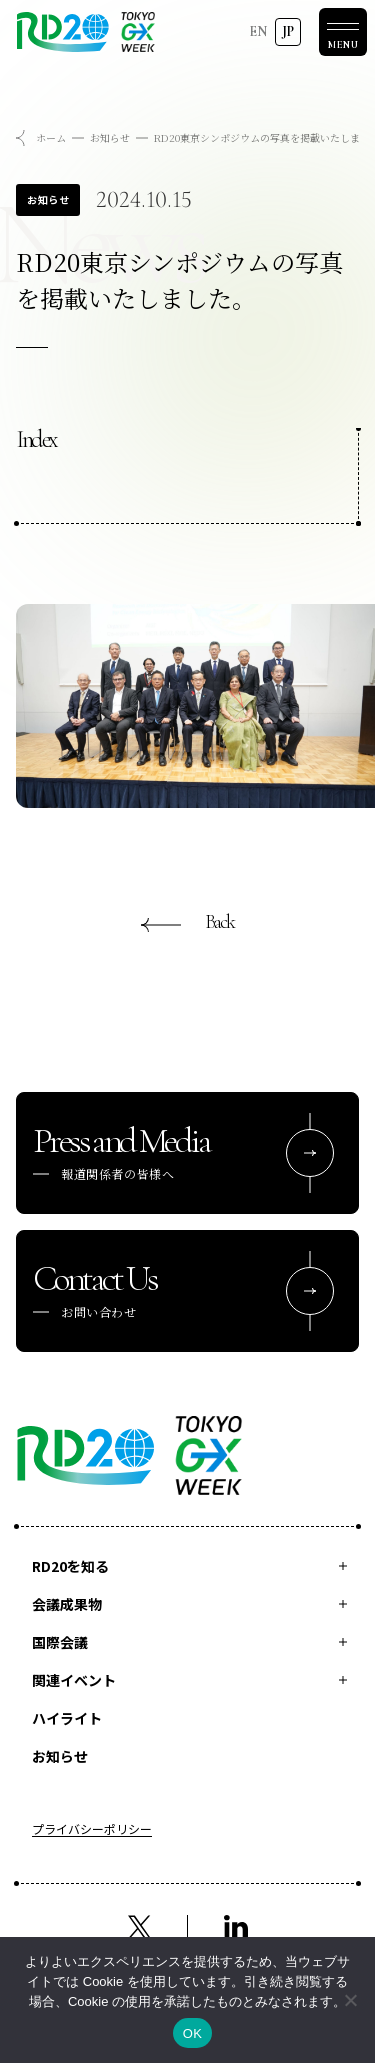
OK (192, 2033)
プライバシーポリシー (92, 1830)
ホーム (51, 137)
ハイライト (67, 1718)
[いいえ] (350, 2000)
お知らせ (110, 137)
